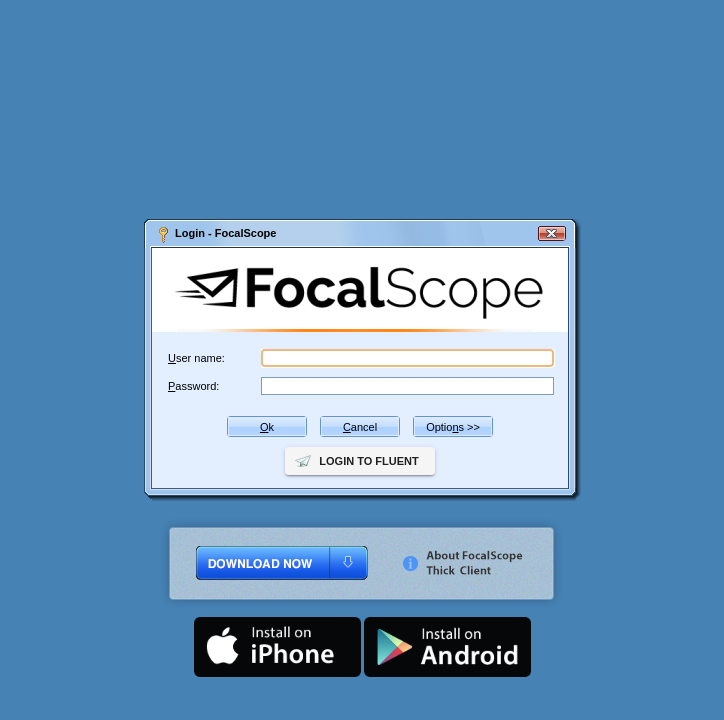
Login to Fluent (368, 461)
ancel (360, 427)
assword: (193, 386)
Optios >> (453, 427)
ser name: (196, 358)
